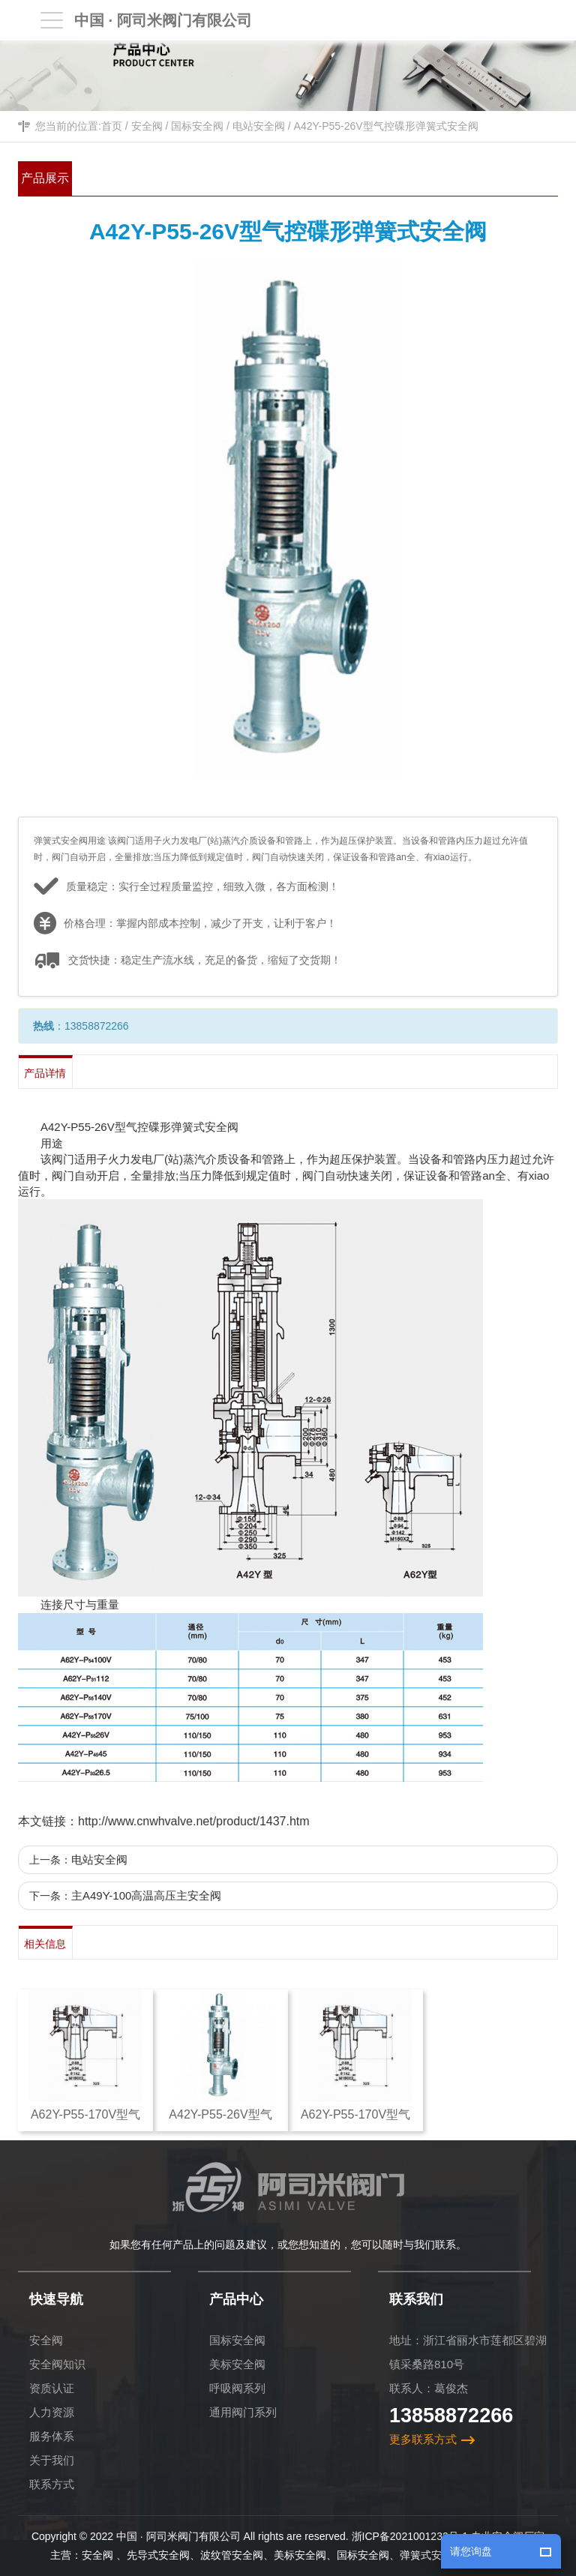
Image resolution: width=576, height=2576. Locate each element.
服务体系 (51, 2436)
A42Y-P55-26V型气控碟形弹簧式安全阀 (386, 126)
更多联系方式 (423, 2439)
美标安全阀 (237, 2364)
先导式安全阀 (158, 2555)
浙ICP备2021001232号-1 (410, 2536)
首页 (111, 126)
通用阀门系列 (243, 2412)
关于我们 (51, 2460)
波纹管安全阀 (231, 2555)
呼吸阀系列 (237, 2388)
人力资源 (51, 2412)
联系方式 (51, 2484)
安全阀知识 (57, 2364)
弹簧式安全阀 (431, 2555)
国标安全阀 (197, 126)
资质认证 (51, 2388)
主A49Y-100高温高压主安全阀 (146, 1895)
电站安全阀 (258, 126)
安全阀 (147, 126)
